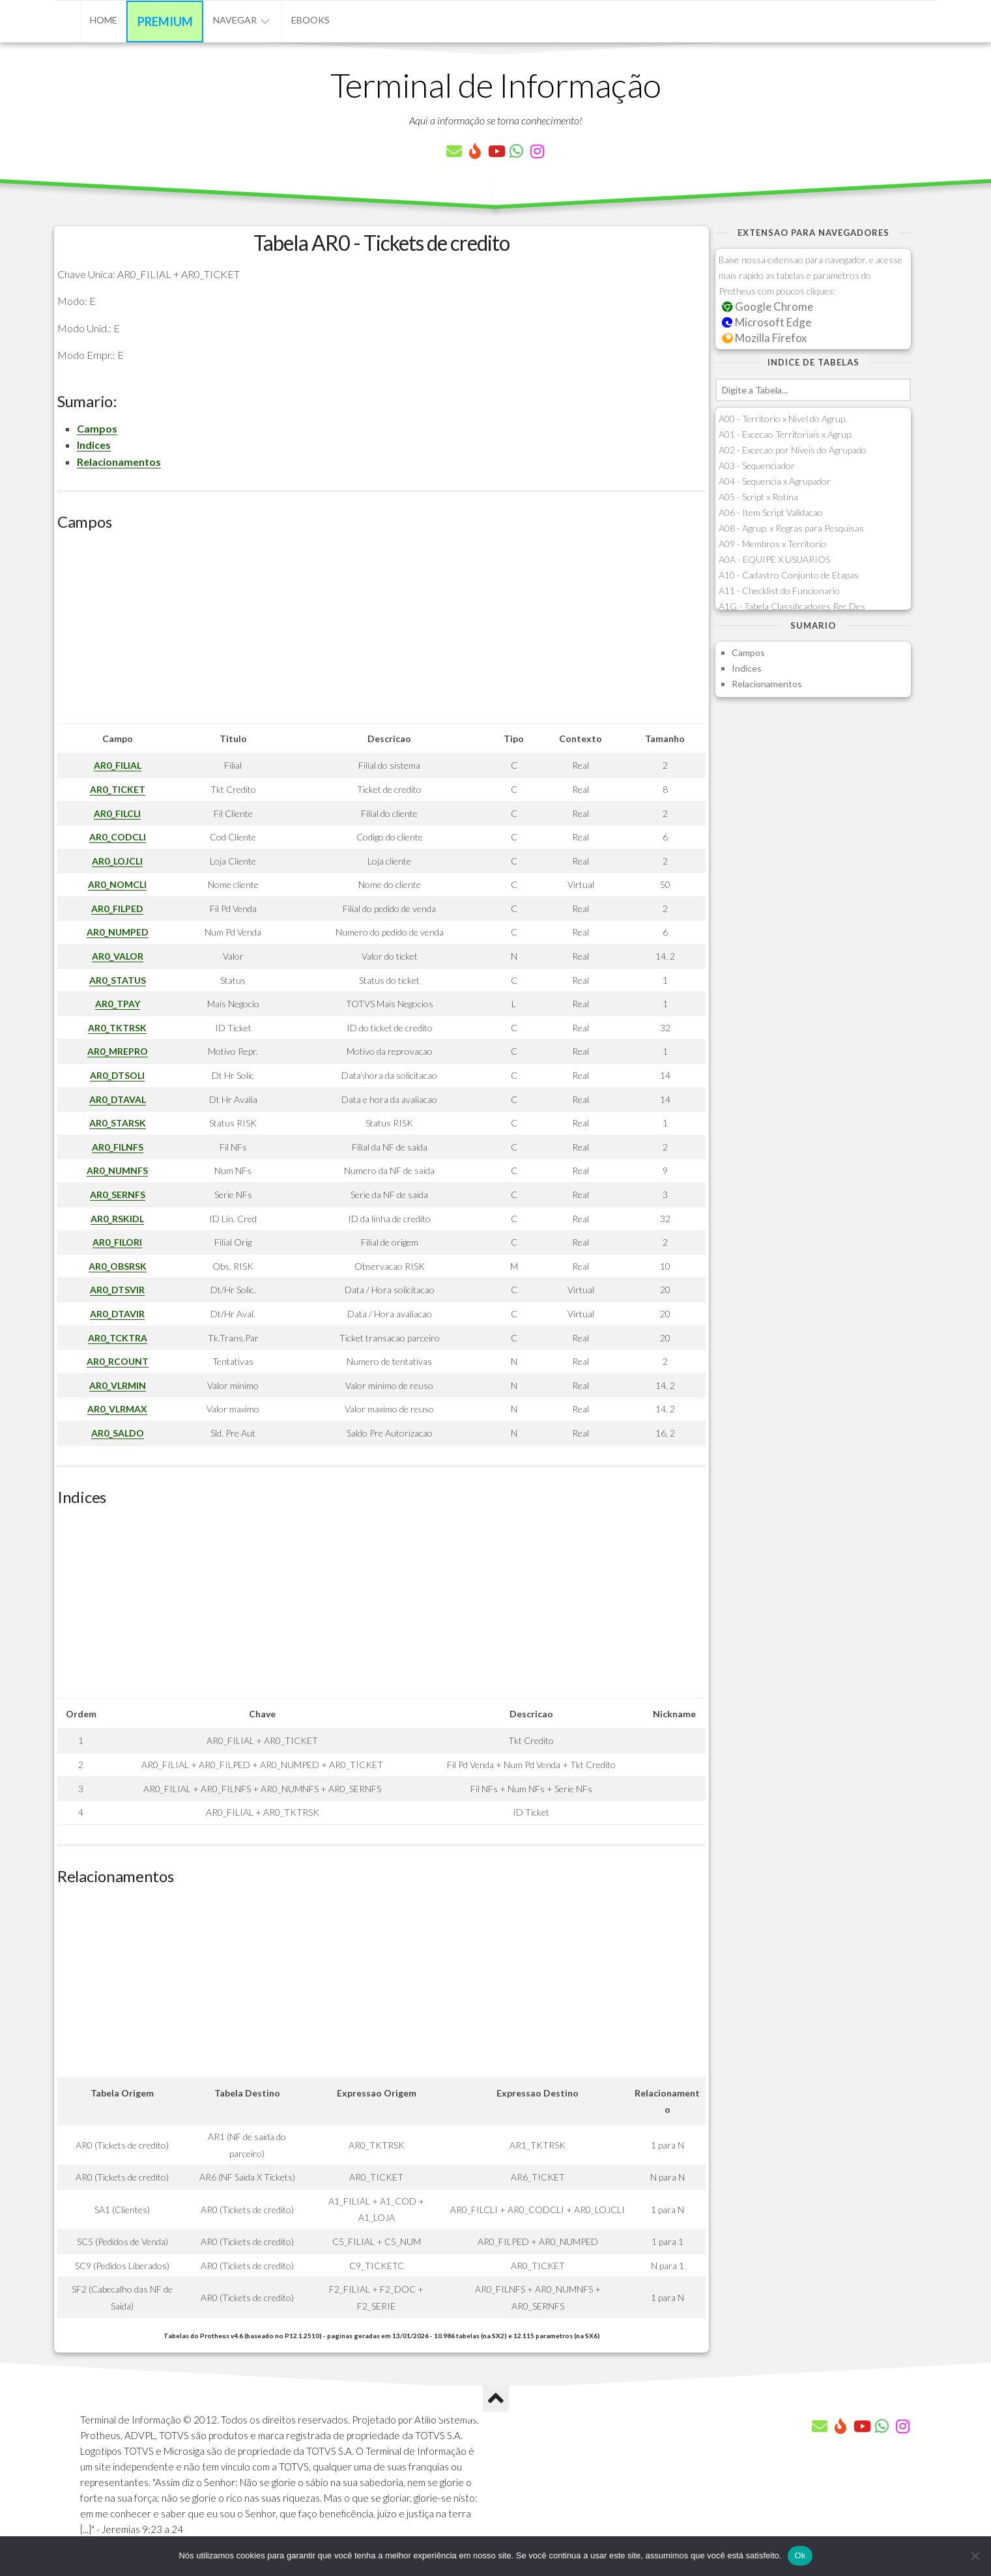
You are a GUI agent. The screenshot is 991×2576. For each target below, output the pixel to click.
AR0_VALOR (117, 956)
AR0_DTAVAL (117, 1099)
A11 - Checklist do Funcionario (779, 590)
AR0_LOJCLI (117, 860)
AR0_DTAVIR (117, 1313)
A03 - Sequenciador (757, 465)
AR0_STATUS (117, 980)
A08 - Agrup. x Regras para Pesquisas (791, 528)
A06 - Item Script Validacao (771, 512)
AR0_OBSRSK (118, 1266)
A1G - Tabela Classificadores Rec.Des (792, 606)
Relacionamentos (119, 461)
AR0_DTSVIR (117, 1289)
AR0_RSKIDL (117, 1218)
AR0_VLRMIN (117, 1385)
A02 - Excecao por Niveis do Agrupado (793, 449)
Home (103, 19)
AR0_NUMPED (118, 931)
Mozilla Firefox (764, 338)
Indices (94, 444)
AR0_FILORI (117, 1242)
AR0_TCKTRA (117, 1337)
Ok (799, 2555)
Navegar (235, 19)
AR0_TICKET (117, 789)
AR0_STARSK (117, 1122)
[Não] (974, 2555)
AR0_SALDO (117, 1432)
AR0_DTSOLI (117, 1075)
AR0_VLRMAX (117, 1408)
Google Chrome (767, 306)
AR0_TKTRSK (117, 1027)
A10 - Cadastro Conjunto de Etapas (789, 574)
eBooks (310, 19)
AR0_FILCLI (117, 813)
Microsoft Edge (766, 322)
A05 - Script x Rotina (758, 496)
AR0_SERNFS (117, 1194)
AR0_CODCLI (117, 836)
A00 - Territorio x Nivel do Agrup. (783, 418)
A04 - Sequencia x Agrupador (775, 481)
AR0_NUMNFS (117, 1170)
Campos (97, 428)
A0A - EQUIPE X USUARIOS (774, 559)
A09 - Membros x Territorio (772, 543)
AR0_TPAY (117, 1003)
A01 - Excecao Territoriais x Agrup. (786, 434)
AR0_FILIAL (117, 765)
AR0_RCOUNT (118, 1361)
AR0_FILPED (117, 908)
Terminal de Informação (495, 84)
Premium (165, 21)
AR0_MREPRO (117, 1051)
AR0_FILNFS (117, 1146)
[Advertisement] (381, 632)
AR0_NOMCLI (117, 884)
